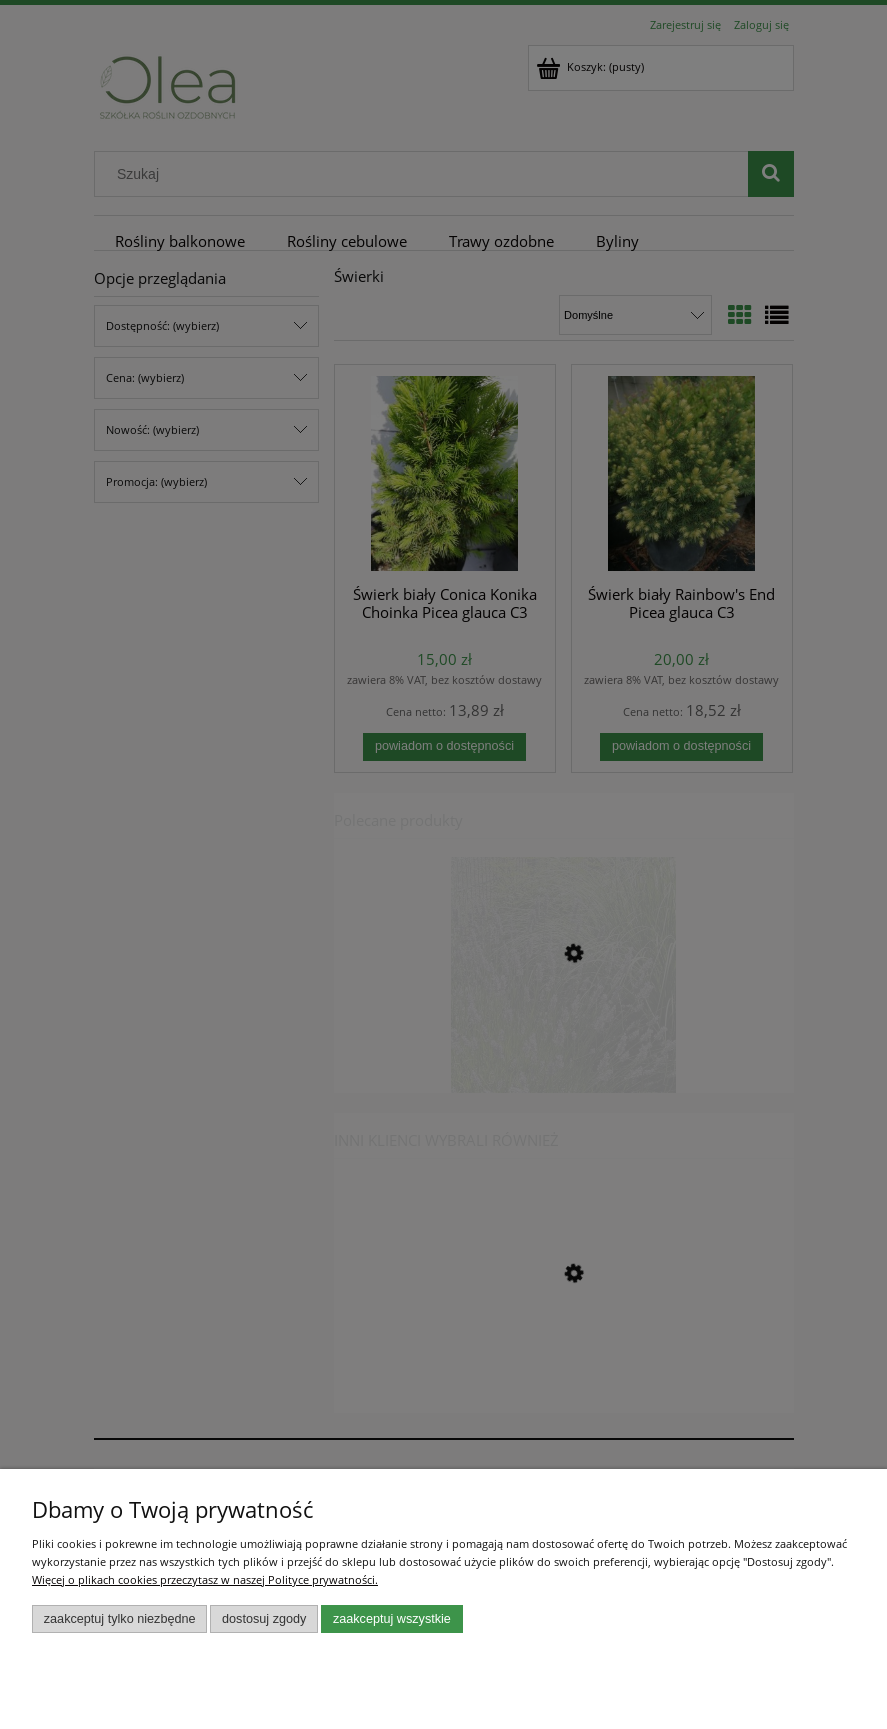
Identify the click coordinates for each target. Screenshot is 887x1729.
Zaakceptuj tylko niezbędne (120, 1619)
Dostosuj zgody (264, 1619)
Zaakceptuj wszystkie (392, 1619)
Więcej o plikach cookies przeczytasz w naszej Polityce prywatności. (205, 1579)
